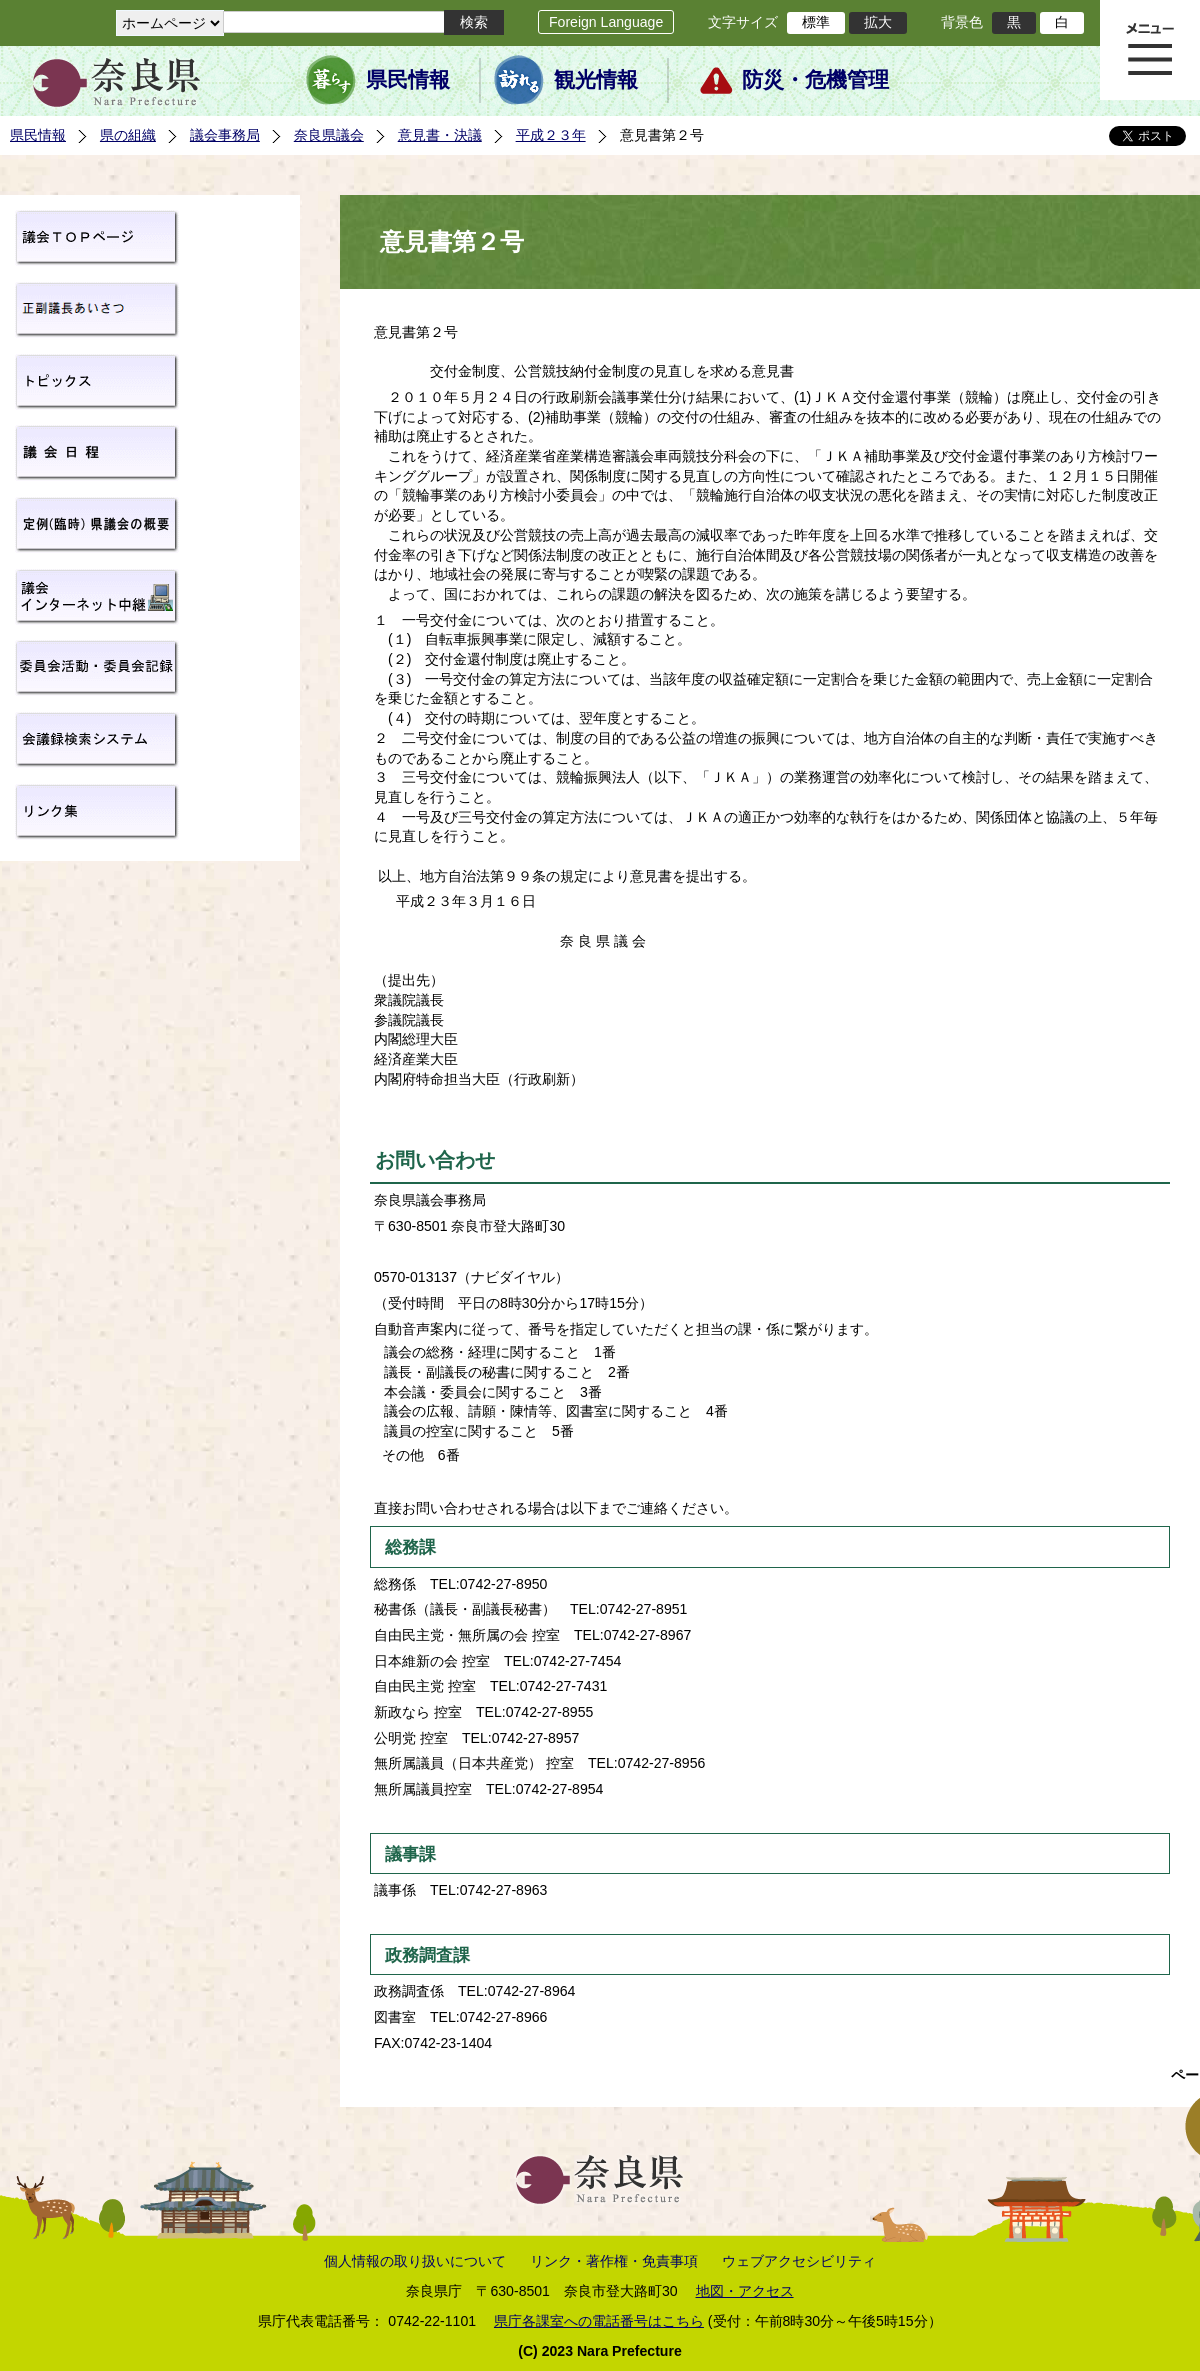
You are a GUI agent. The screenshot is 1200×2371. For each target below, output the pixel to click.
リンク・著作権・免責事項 (614, 2261)
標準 (816, 22)
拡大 (878, 22)
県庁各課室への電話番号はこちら (599, 2321)
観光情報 (596, 80)
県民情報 (408, 80)
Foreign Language (606, 22)
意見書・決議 (440, 135)
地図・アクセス (745, 2291)
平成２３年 (551, 135)
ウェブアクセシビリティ (799, 2261)
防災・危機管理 (815, 80)
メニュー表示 (1150, 50)
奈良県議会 (329, 135)
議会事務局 (225, 135)
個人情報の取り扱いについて (415, 2261)
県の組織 (128, 135)
